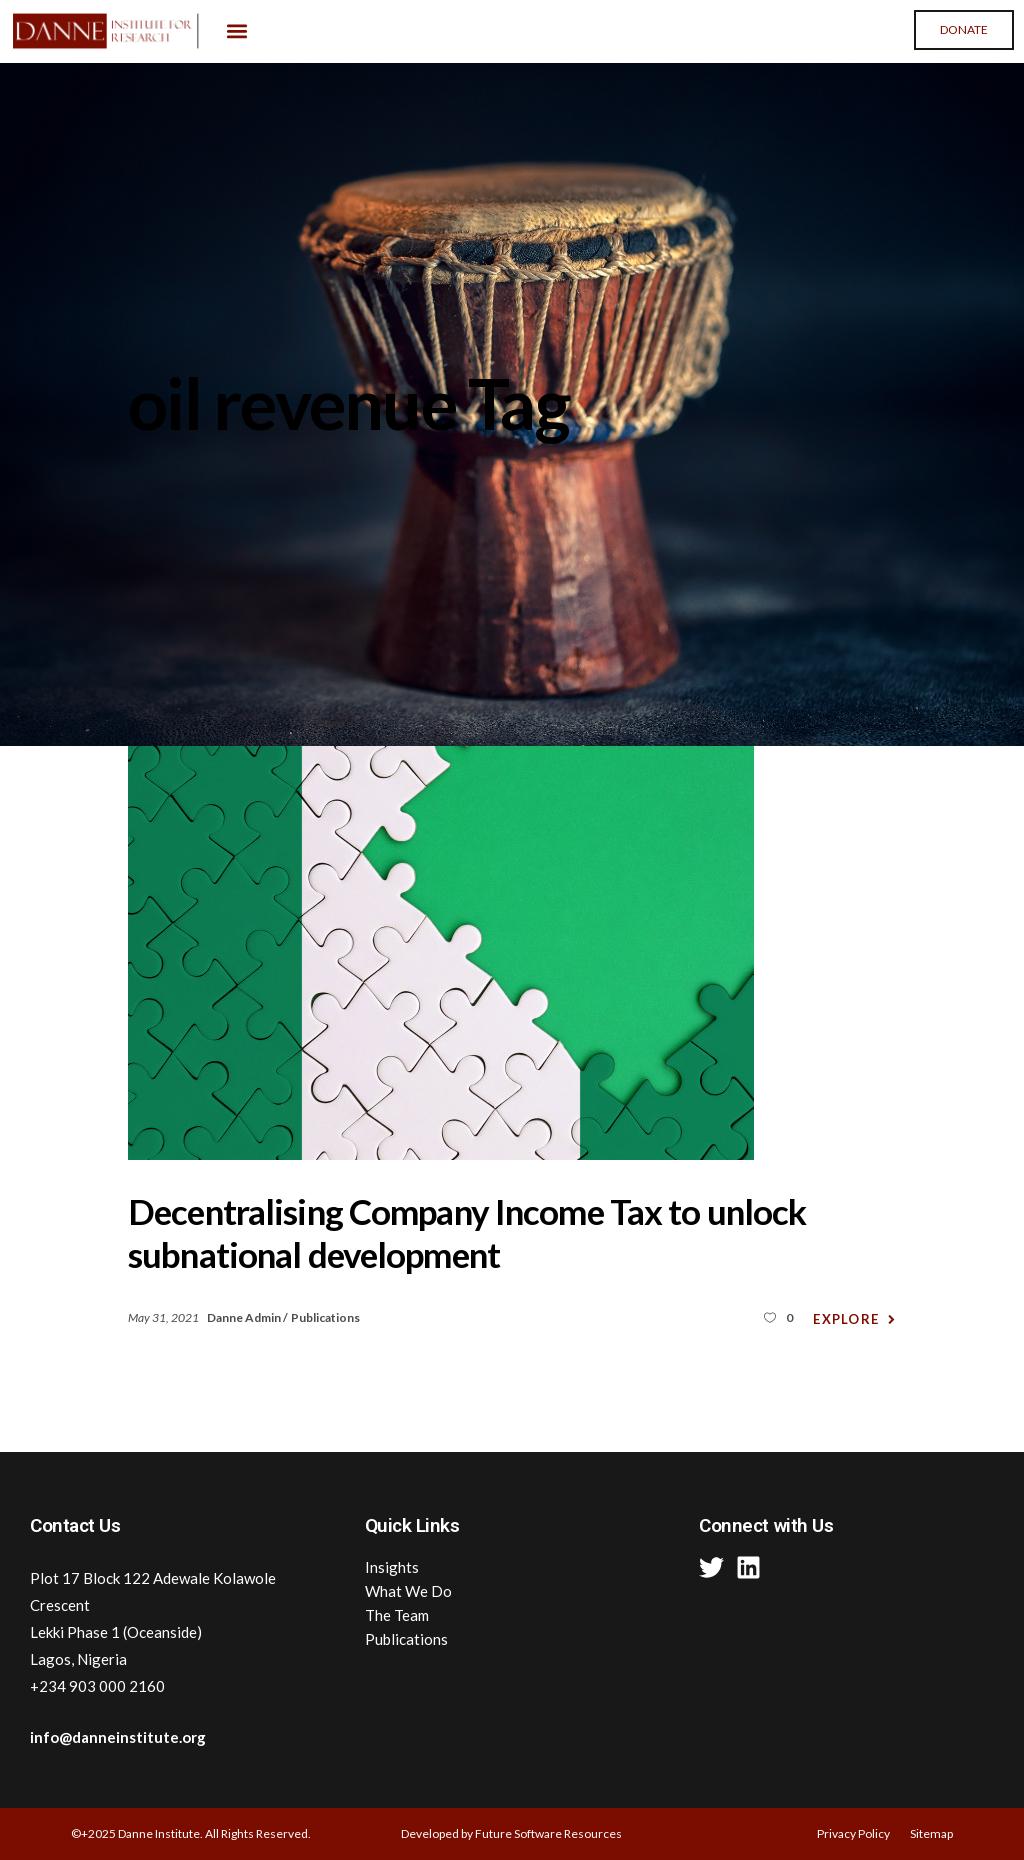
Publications (325, 1317)
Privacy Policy (853, 1833)
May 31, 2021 (164, 1317)
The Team (397, 1615)
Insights (392, 1567)
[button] (237, 31)
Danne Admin (245, 1317)
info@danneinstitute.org (118, 1737)
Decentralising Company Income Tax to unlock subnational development (467, 1232)
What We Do (408, 1591)
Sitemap (931, 1833)
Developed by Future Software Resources (511, 1833)
